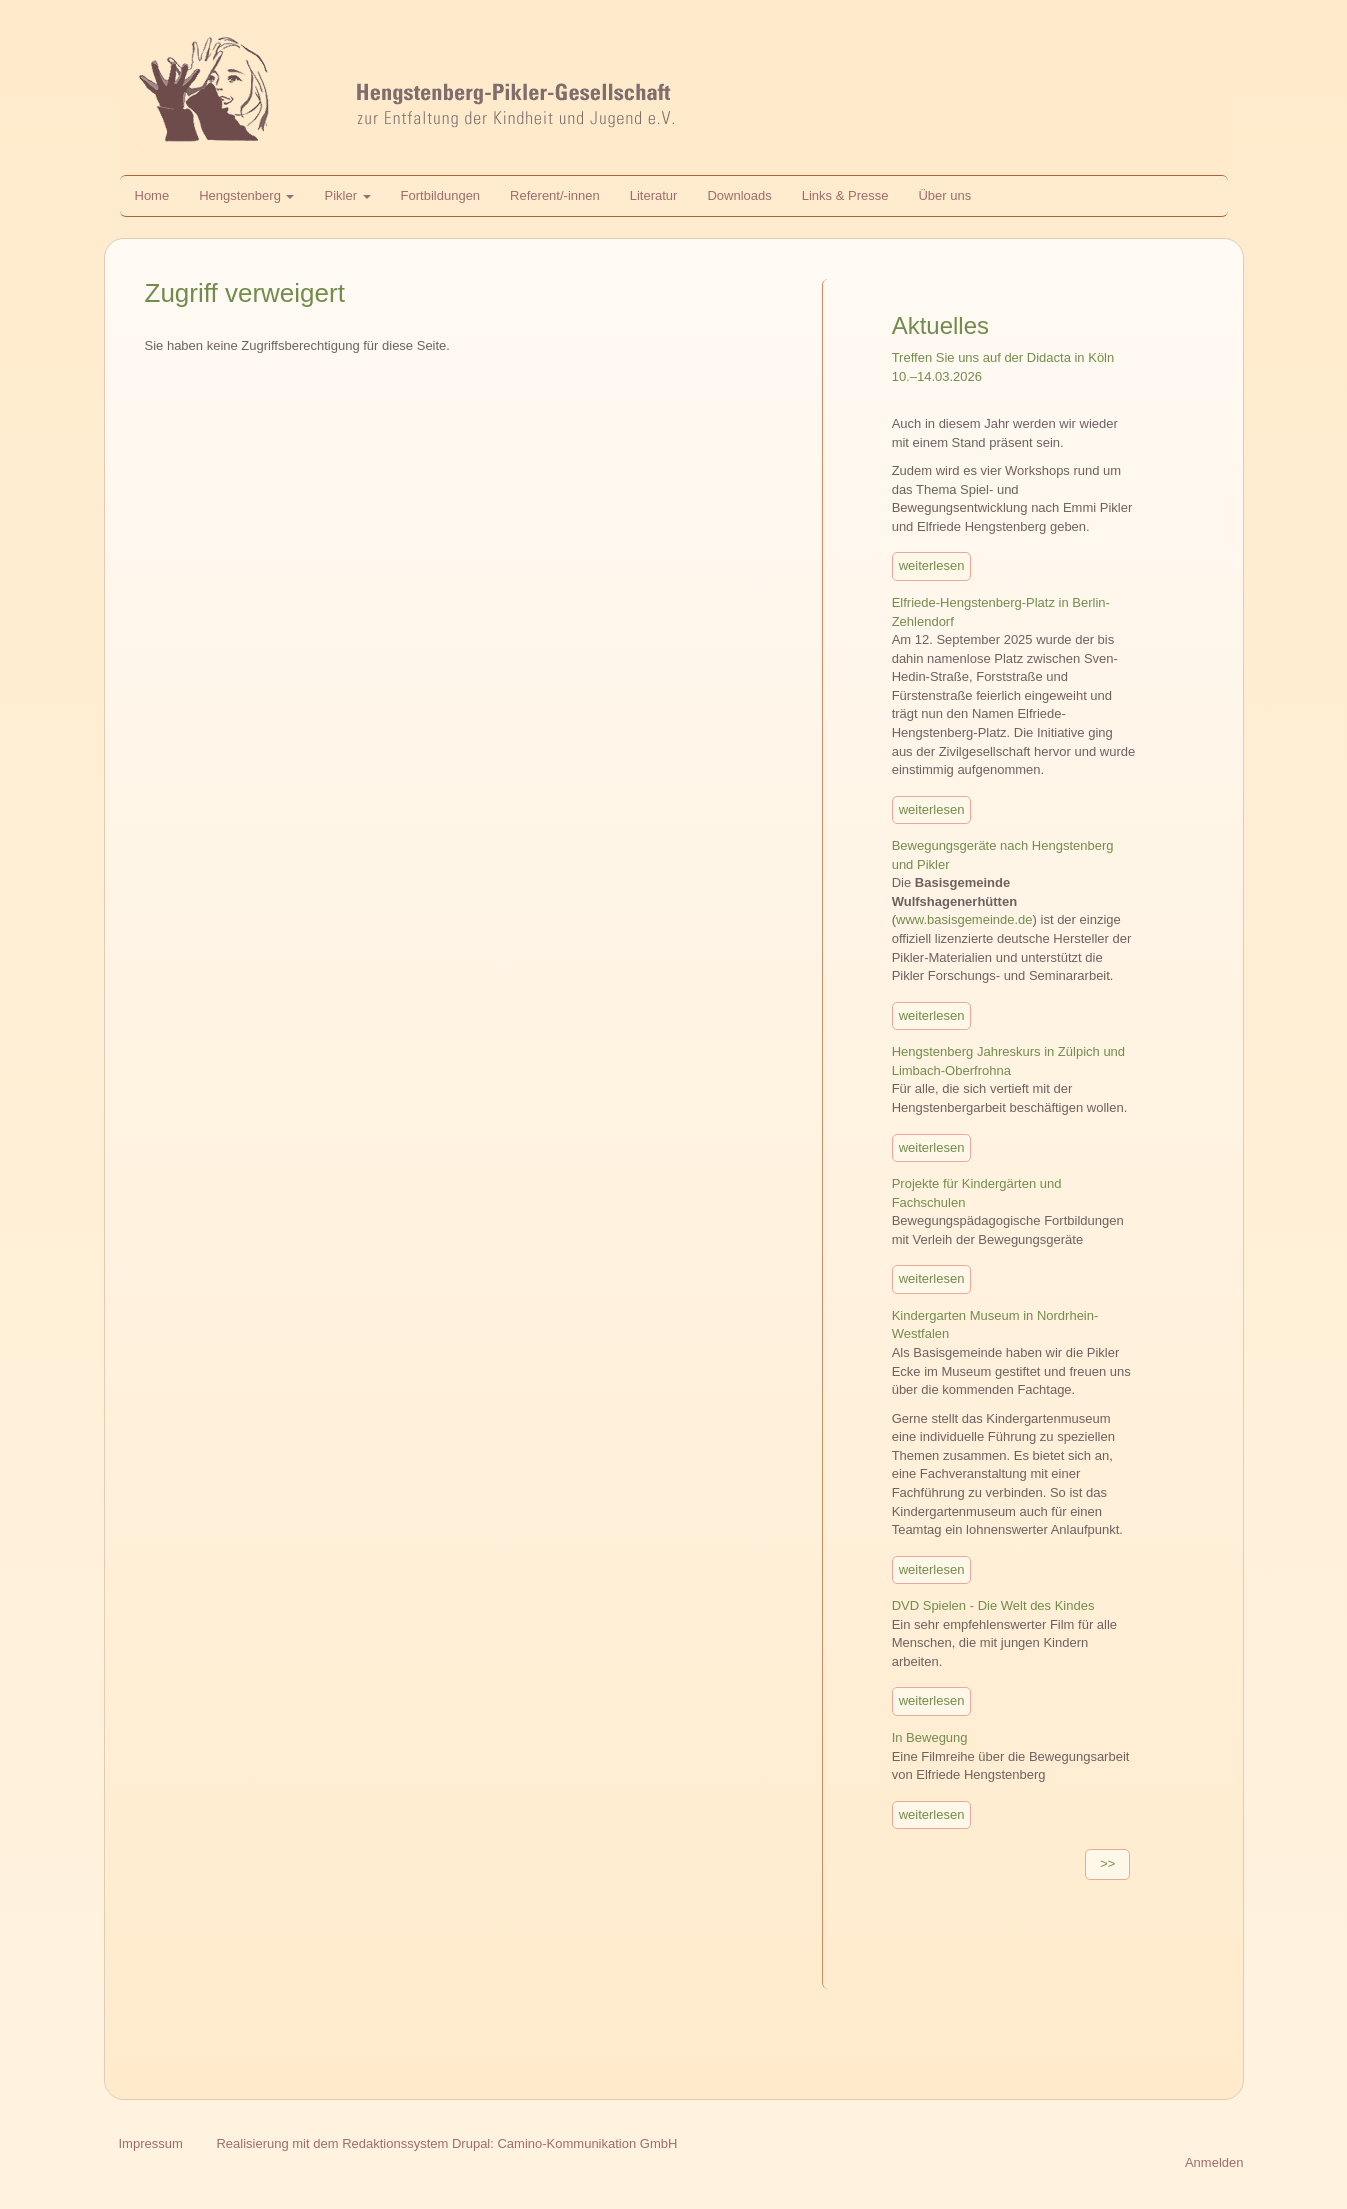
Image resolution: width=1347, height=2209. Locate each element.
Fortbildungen (441, 195)
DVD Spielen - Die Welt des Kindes (993, 1605)
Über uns (944, 195)
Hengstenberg (246, 195)
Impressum (151, 2143)
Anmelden (1214, 2162)
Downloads (739, 195)
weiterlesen (932, 565)
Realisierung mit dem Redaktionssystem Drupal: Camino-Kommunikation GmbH (446, 2143)
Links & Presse (845, 195)
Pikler (347, 195)
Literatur (654, 195)
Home (152, 195)
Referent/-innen (555, 195)
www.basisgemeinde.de (964, 919)
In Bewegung (930, 1737)
